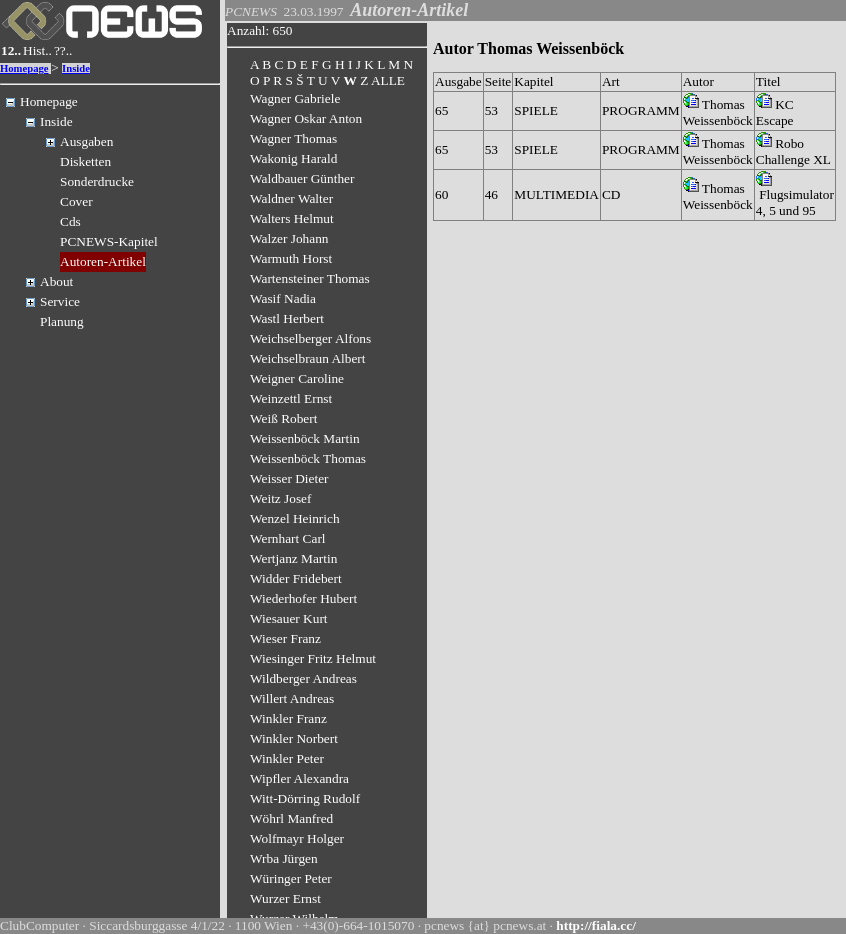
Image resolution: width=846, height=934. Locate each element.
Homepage (24, 68)
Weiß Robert (283, 418)
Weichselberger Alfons (310, 338)
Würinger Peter (291, 878)
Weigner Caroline (297, 378)
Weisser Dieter (289, 478)
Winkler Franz (288, 718)
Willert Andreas (292, 698)
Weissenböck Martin (305, 438)
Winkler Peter (287, 758)
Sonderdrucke (97, 181)
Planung (62, 321)
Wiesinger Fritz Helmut (313, 658)
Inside (76, 68)
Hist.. (37, 50)
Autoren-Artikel (103, 261)
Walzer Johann (289, 238)
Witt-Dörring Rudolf (305, 798)
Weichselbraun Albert (308, 358)
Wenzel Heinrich (295, 518)
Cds (70, 221)
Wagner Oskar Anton (306, 118)
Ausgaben (86, 141)
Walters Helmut (292, 218)
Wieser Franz (285, 638)
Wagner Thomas (293, 138)
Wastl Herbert (287, 318)
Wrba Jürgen (284, 858)
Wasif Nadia (283, 298)
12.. (11, 50)
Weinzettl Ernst (291, 398)
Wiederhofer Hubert (303, 598)
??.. (63, 50)
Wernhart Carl (288, 538)
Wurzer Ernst (285, 898)
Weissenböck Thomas (308, 458)
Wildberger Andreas (303, 678)
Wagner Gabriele (295, 98)
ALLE (388, 80)
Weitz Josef (280, 498)
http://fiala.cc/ (596, 925)
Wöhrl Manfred (291, 818)
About (56, 281)
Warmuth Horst (291, 258)
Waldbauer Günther (302, 178)
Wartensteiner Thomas (310, 278)
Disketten (85, 161)
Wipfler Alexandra (299, 778)
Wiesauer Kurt (289, 618)
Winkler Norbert (294, 738)
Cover (76, 201)
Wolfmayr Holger (297, 838)
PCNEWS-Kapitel (109, 241)
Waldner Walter (291, 198)
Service (60, 301)
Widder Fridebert (296, 578)
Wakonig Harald (293, 158)
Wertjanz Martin (293, 558)
